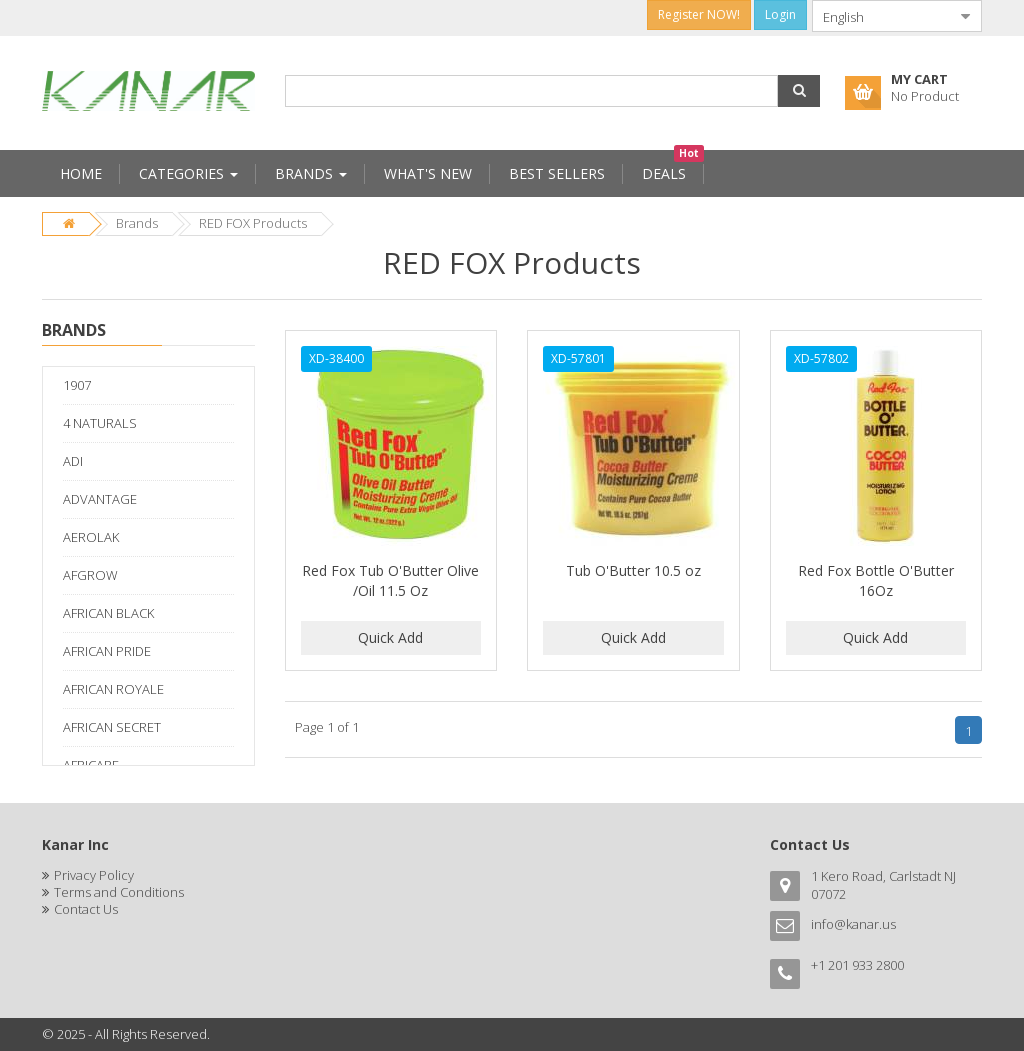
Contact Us (86, 909)
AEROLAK (91, 537)
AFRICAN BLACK (108, 613)
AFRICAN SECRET (112, 727)
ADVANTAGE (100, 499)
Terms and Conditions (119, 892)
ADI (73, 461)
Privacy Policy (94, 875)
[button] (799, 91)
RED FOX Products (253, 223)
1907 (77, 385)
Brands (137, 223)
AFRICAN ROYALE (113, 689)
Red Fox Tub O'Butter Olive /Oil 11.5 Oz (390, 580)
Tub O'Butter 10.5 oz (633, 570)
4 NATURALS (100, 423)
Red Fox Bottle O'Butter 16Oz (876, 580)
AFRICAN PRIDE (107, 651)
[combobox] (881, 16)
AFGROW (90, 575)
